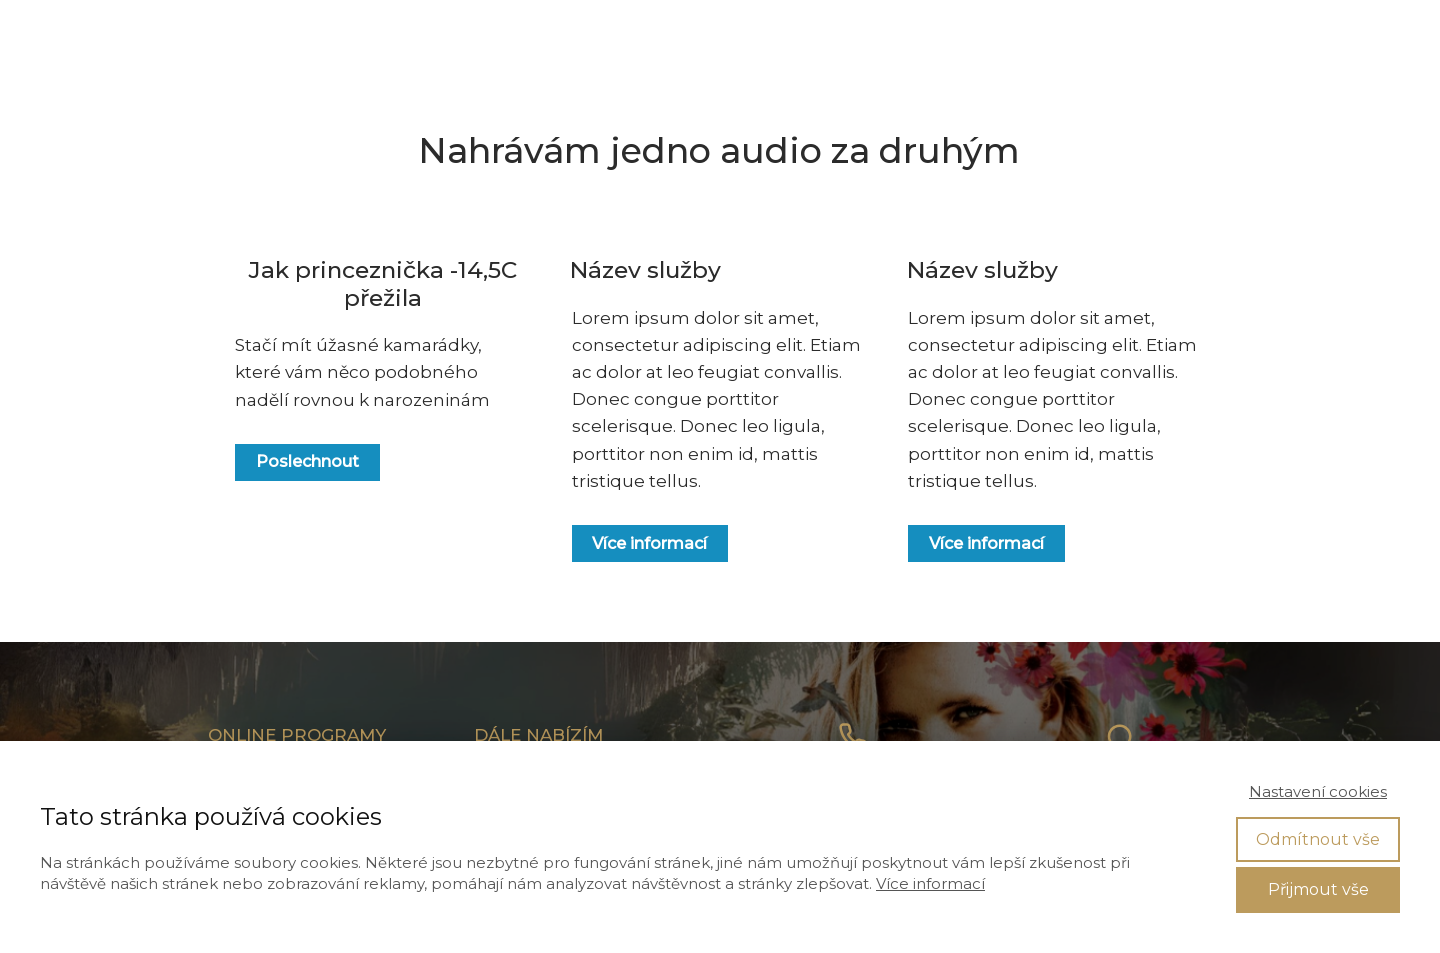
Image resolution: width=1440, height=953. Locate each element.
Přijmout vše (1318, 889)
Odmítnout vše (1318, 839)
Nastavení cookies (1318, 791)
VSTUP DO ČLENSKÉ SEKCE (1237, 34)
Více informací (930, 883)
